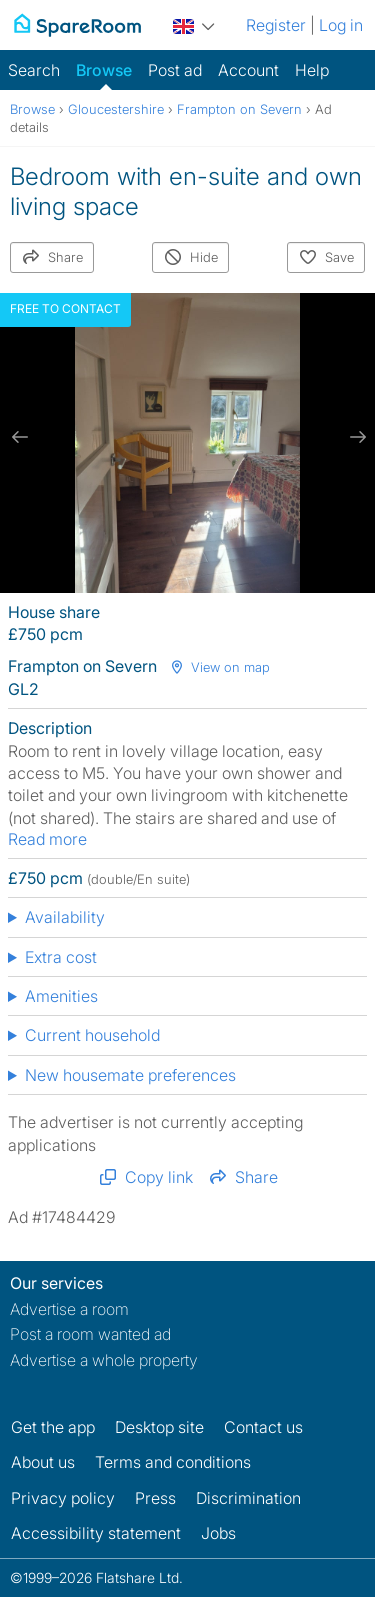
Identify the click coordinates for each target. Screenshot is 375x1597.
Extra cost (61, 957)
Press (155, 1498)
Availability (65, 917)
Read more (47, 839)
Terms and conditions (173, 1462)
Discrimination (248, 1498)
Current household (92, 1035)
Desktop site (159, 1427)
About (43, 1462)
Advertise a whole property (104, 1360)
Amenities (61, 996)
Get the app (53, 1427)
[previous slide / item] (20, 438)
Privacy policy (63, 1498)
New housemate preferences (130, 1075)
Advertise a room (69, 1309)
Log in (341, 25)
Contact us (263, 1427)
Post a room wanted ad (90, 1334)
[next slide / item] (355, 438)
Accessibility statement (96, 1533)
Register (276, 25)
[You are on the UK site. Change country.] (194, 23)
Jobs (218, 1533)
